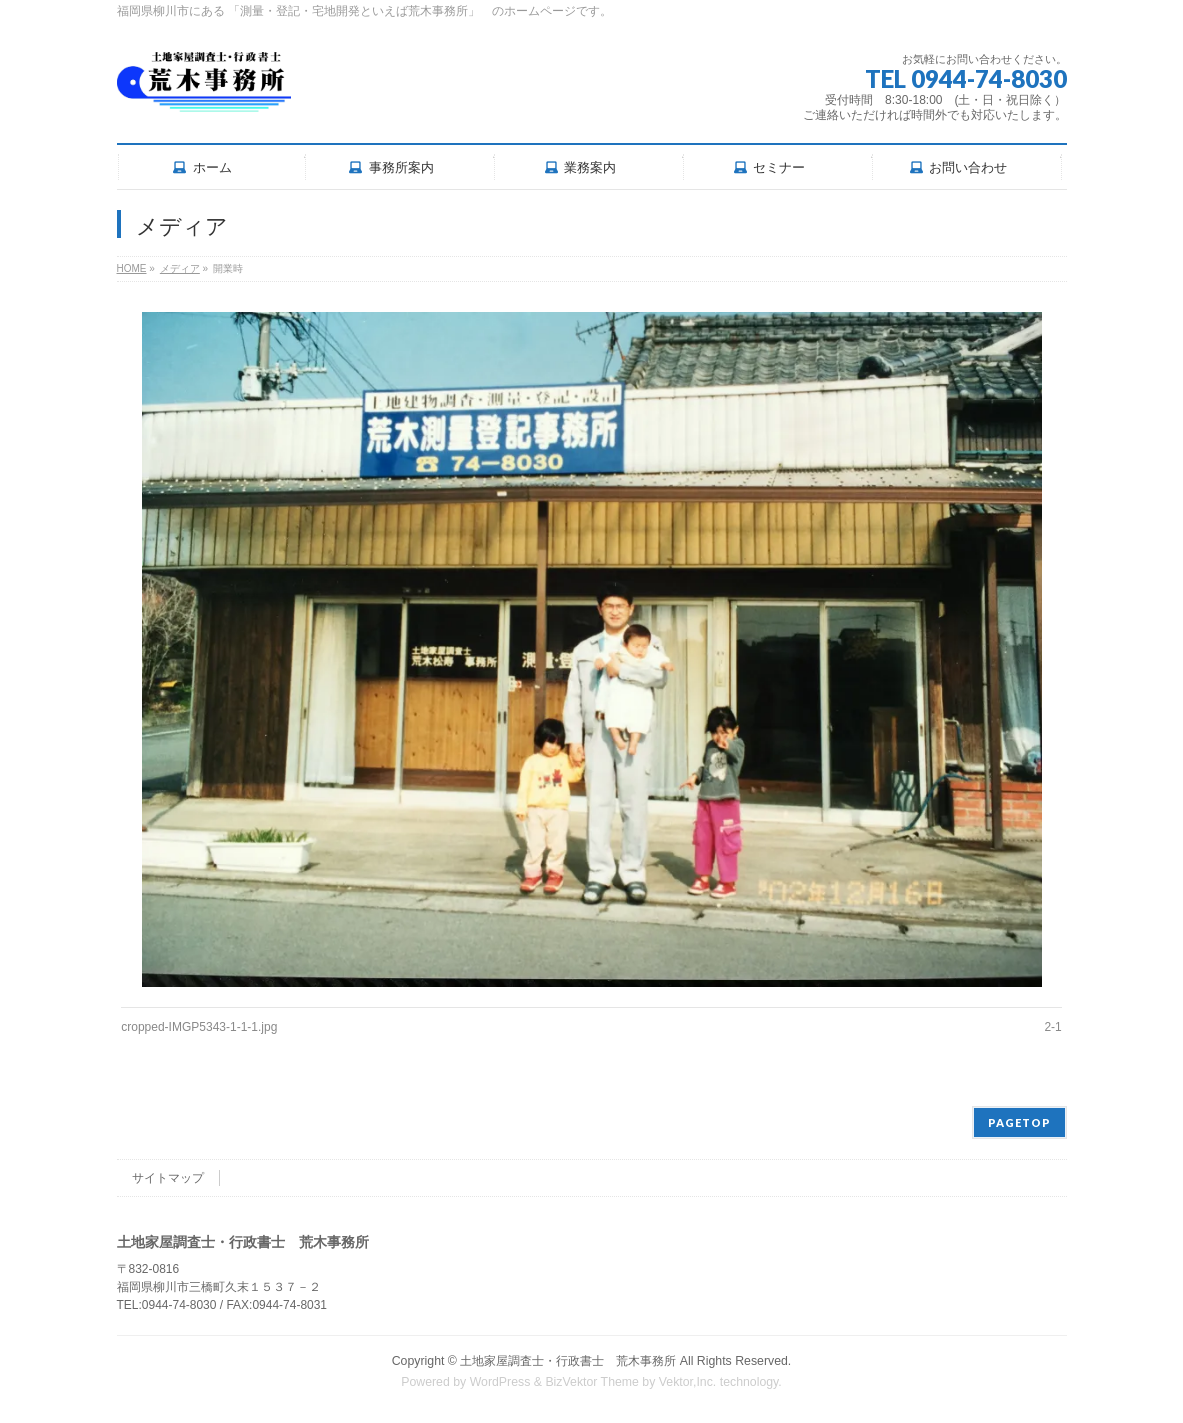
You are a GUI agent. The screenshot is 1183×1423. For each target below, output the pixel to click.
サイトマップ (168, 1178)
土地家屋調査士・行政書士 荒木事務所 (568, 1361)
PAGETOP (1019, 1122)
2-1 (1052, 1027)
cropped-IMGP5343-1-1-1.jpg (199, 1027)
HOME (132, 268)
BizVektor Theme (592, 1382)
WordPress (500, 1382)
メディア (180, 268)
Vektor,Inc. (688, 1382)
